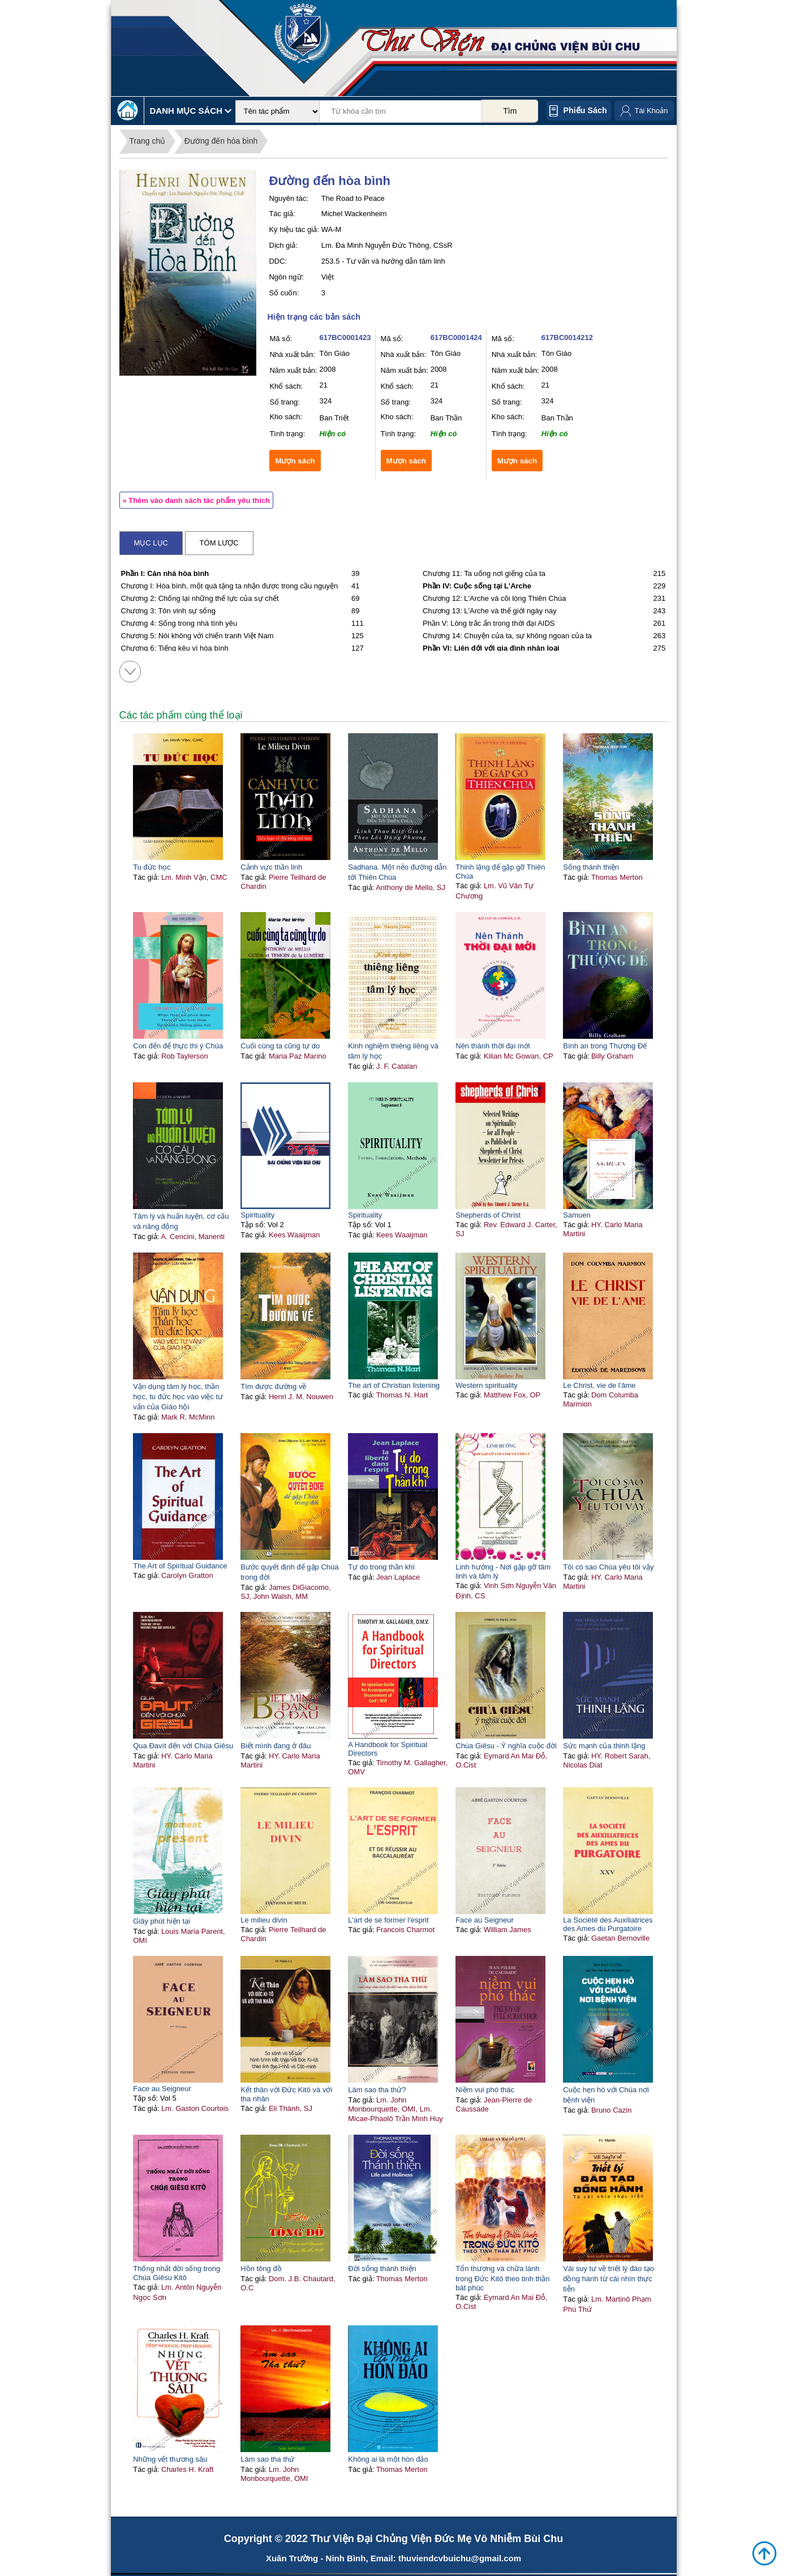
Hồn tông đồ (260, 2268)
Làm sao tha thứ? (377, 2089)
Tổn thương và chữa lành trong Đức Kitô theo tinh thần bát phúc (502, 2278)
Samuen (576, 1215)
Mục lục (151, 543)
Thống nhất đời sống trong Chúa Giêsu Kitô (176, 2273)
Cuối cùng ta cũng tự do (280, 1046)
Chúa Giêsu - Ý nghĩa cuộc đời (506, 1745)
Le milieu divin (263, 1920)
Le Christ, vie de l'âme (599, 1385)
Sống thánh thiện (591, 867)
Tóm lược (219, 543)
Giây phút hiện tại (161, 1921)
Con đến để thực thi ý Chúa (178, 1046)
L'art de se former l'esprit (388, 1920)
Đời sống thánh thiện (382, 2268)
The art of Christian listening (394, 1385)
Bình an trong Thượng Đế (605, 1046)
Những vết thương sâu (170, 2459)
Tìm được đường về (273, 1386)
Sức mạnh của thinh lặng (604, 1745)
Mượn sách (295, 461)
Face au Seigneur (484, 1920)
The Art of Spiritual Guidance (180, 1566)
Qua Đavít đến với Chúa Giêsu (183, 1745)
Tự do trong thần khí (381, 1567)
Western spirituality (486, 1385)
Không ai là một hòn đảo (388, 2459)
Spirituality (257, 1215)
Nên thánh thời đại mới (492, 1046)
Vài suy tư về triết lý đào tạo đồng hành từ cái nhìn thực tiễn (608, 2278)
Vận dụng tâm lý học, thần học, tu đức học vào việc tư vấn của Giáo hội (178, 1396)
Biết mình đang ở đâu (275, 1745)
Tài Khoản (651, 110)
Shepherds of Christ (488, 1215)
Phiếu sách (585, 110)
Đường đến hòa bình (221, 140)
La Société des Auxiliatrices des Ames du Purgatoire (607, 1924)
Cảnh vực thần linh (271, 867)
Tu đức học (151, 867)
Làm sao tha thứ (267, 2459)
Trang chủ (148, 140)
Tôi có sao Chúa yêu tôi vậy (608, 1567)
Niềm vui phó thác (484, 2089)
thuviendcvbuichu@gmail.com (459, 2558)
